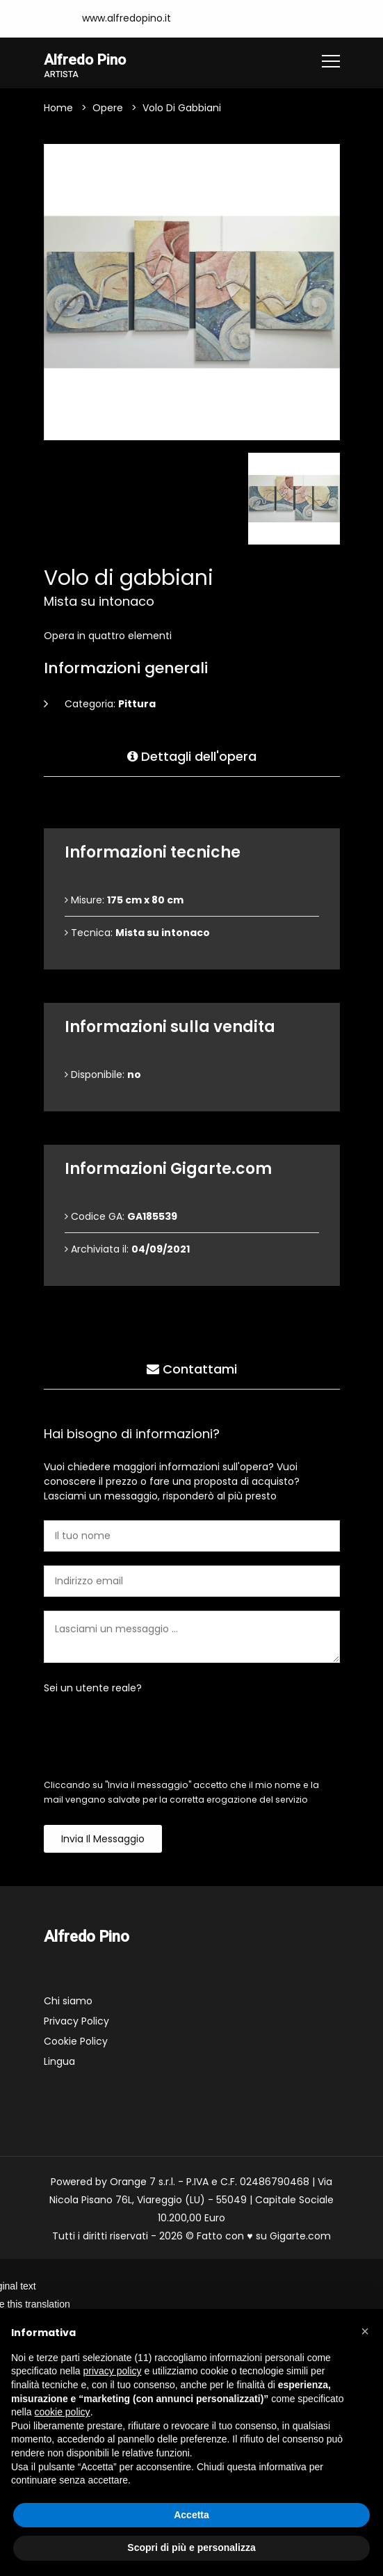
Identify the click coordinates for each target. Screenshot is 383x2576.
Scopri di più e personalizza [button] (191, 2547)
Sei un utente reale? (93, 1689)
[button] (365, 2331)
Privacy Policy (76, 2022)
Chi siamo (68, 2002)
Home (58, 108)
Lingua (59, 2062)
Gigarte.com (300, 2237)
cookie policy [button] (62, 2411)
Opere (107, 108)
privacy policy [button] (112, 2370)
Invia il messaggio (103, 1839)
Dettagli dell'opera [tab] (191, 753)
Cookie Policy (76, 2042)
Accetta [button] (191, 2514)
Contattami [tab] (192, 1366)
